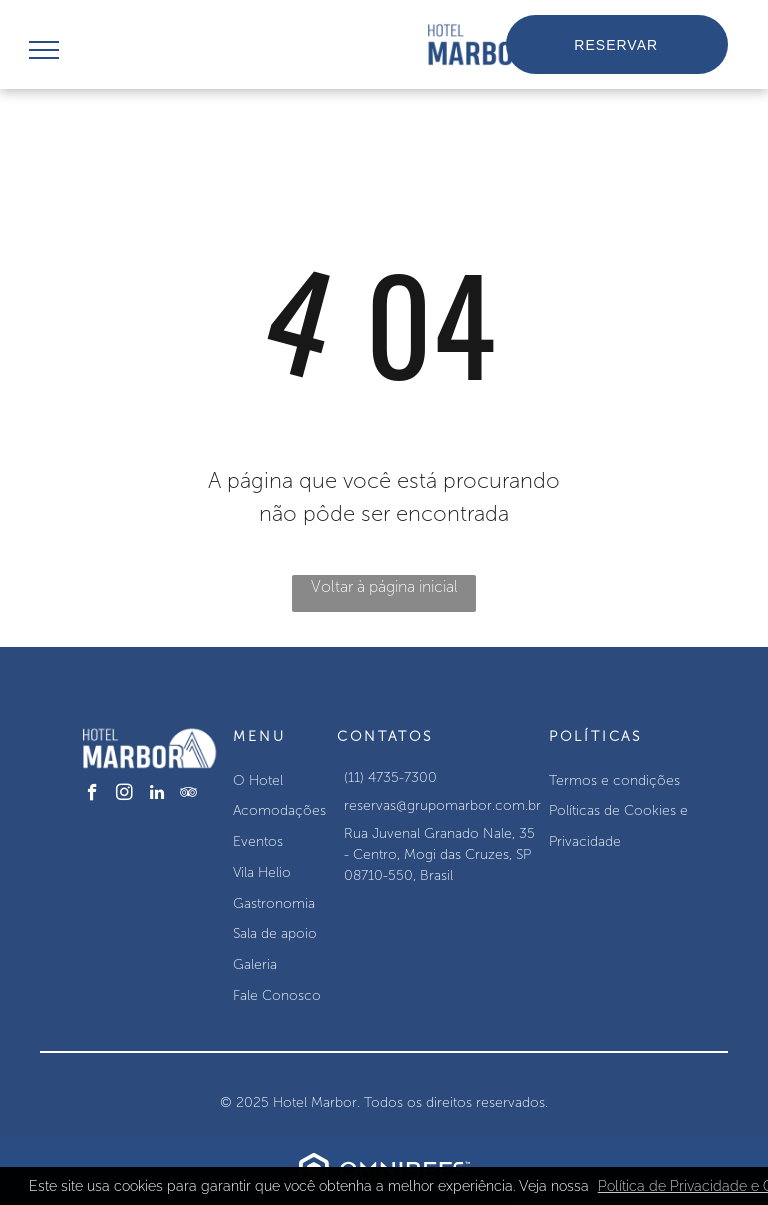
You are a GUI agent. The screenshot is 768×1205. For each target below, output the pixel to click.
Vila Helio (262, 872)
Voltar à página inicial (384, 586)
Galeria (255, 964)
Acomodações (279, 810)
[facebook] (92, 795)
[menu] (44, 50)
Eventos (258, 841)
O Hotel (258, 780)
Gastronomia (274, 903)
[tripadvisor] (188, 795)
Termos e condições (614, 780)
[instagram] (124, 795)
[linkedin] (156, 795)
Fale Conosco (277, 995)
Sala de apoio (275, 933)
